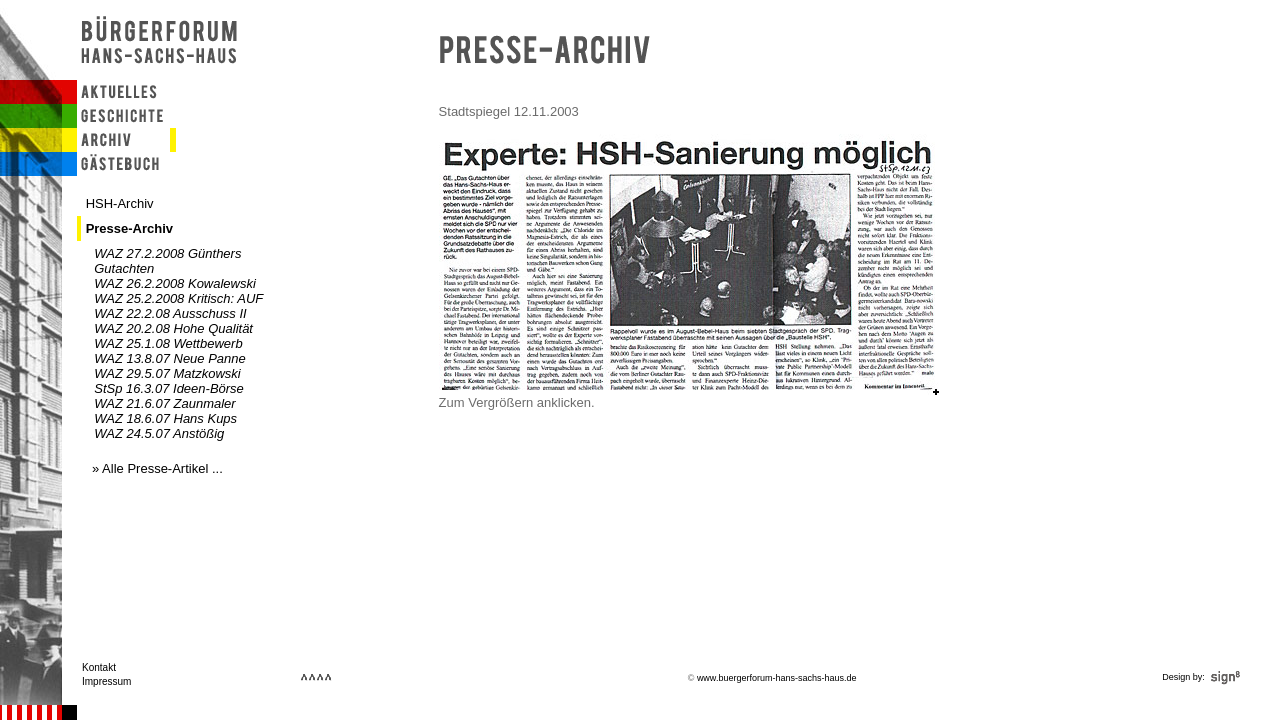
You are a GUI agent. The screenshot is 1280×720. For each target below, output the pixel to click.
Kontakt (99, 667)
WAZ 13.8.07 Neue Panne (170, 358)
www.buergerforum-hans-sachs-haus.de (777, 678)
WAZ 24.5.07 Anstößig (159, 433)
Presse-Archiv (129, 228)
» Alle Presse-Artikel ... (157, 468)
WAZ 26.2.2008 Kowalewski (175, 283)
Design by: (1203, 677)
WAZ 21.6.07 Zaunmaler (164, 403)
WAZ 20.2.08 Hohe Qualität (173, 328)
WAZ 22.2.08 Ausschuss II (170, 313)
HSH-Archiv (120, 203)
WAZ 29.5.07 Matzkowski (167, 373)
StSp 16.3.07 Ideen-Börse (169, 388)
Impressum (106, 681)
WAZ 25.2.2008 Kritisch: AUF (178, 298)
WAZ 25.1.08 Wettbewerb (168, 343)
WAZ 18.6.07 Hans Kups (165, 418)
